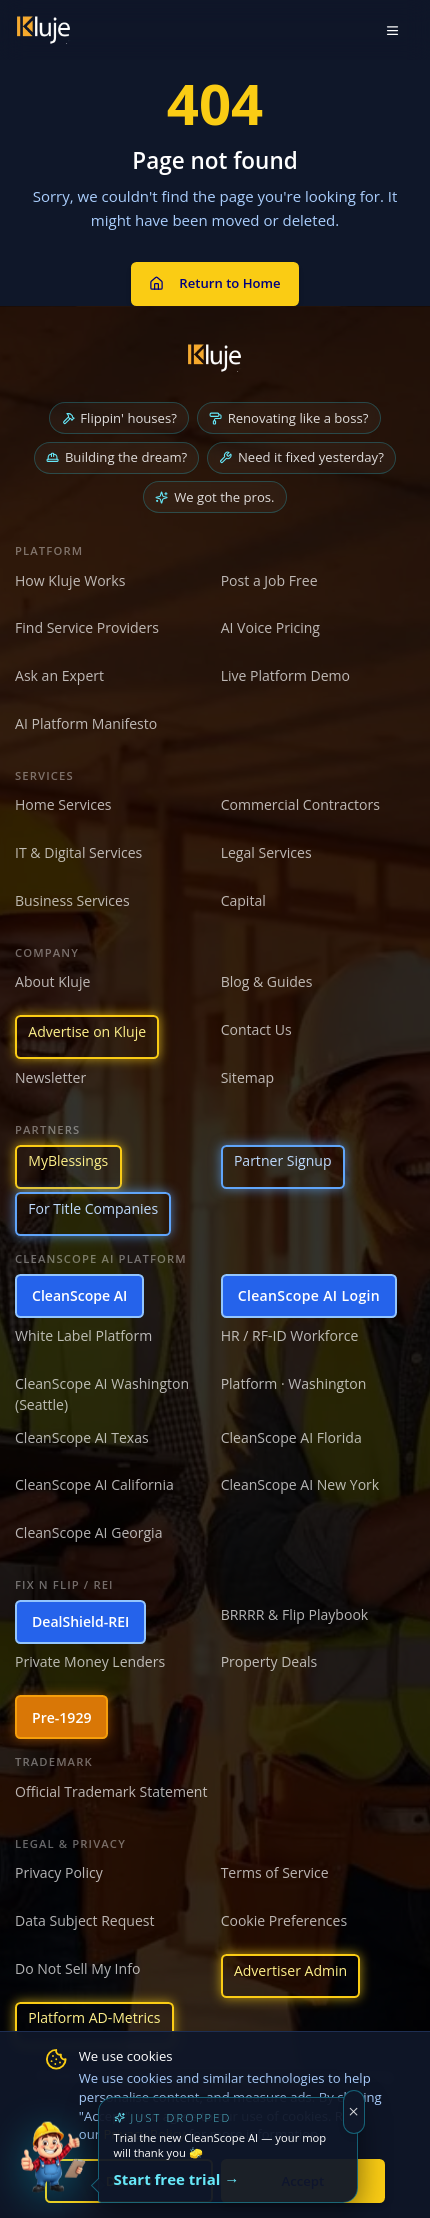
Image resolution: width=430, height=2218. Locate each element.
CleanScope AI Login (309, 1295)
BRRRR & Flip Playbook (295, 1614)
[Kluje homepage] (215, 358)
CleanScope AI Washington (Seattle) (102, 1394)
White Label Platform (83, 1335)
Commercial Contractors (300, 804)
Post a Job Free (269, 580)
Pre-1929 (61, 1717)
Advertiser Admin (290, 1970)
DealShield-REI (80, 1621)
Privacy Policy (59, 1872)
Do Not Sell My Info (77, 1968)
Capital (243, 900)
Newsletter (50, 1077)
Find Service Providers (87, 627)
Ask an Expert (59, 675)
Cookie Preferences (284, 1920)
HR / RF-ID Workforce (290, 1335)
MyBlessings (68, 1160)
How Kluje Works (70, 580)
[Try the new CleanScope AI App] (52, 2165)
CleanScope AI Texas (82, 1437)
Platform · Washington (294, 1383)
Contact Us (256, 1029)
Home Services (63, 804)
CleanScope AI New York (300, 1484)
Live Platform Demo (285, 675)
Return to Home (214, 283)
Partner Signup (283, 1160)
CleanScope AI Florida (291, 1437)
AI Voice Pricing (270, 627)
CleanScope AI (79, 1295)
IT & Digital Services (78, 852)
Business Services (72, 900)
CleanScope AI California (94, 1484)
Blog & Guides (267, 981)
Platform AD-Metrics (94, 2017)
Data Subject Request (85, 1920)
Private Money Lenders (90, 1661)
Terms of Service (275, 1872)
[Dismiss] (354, 2112)
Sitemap (248, 1077)
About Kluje (52, 981)
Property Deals (269, 1661)
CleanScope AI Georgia (88, 1532)
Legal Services (266, 852)
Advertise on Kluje (87, 1031)
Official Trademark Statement (111, 1791)
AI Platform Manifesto (86, 723)
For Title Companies (93, 1208)
